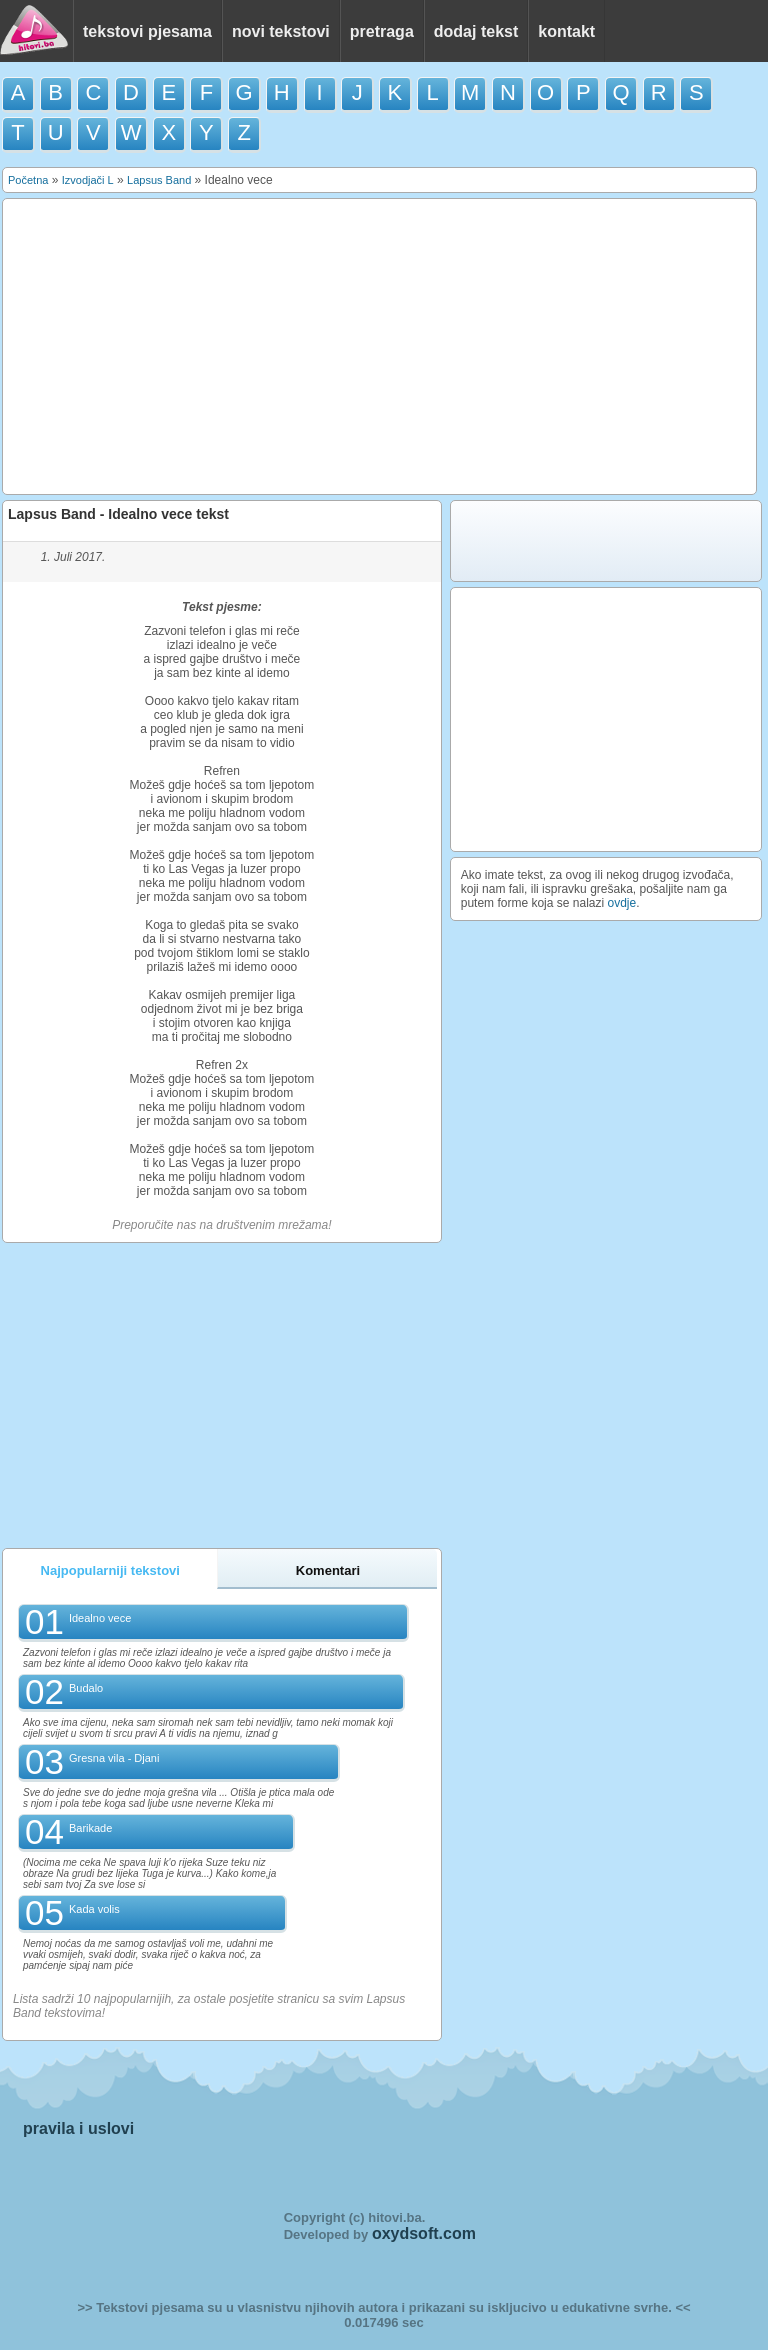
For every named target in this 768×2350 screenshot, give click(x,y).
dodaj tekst (476, 31)
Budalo (86, 1688)
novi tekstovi (281, 31)
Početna (28, 180)
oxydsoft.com (424, 2233)
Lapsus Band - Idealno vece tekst (118, 514)
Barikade (90, 1828)
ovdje (622, 903)
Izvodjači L (88, 180)
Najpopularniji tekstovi (110, 1570)
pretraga (382, 31)
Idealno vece (100, 1618)
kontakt (566, 31)
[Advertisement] (380, 347)
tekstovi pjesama (147, 31)
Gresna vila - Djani (114, 1758)
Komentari (328, 1570)
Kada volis (94, 1909)
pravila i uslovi (78, 2128)
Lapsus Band (159, 180)
